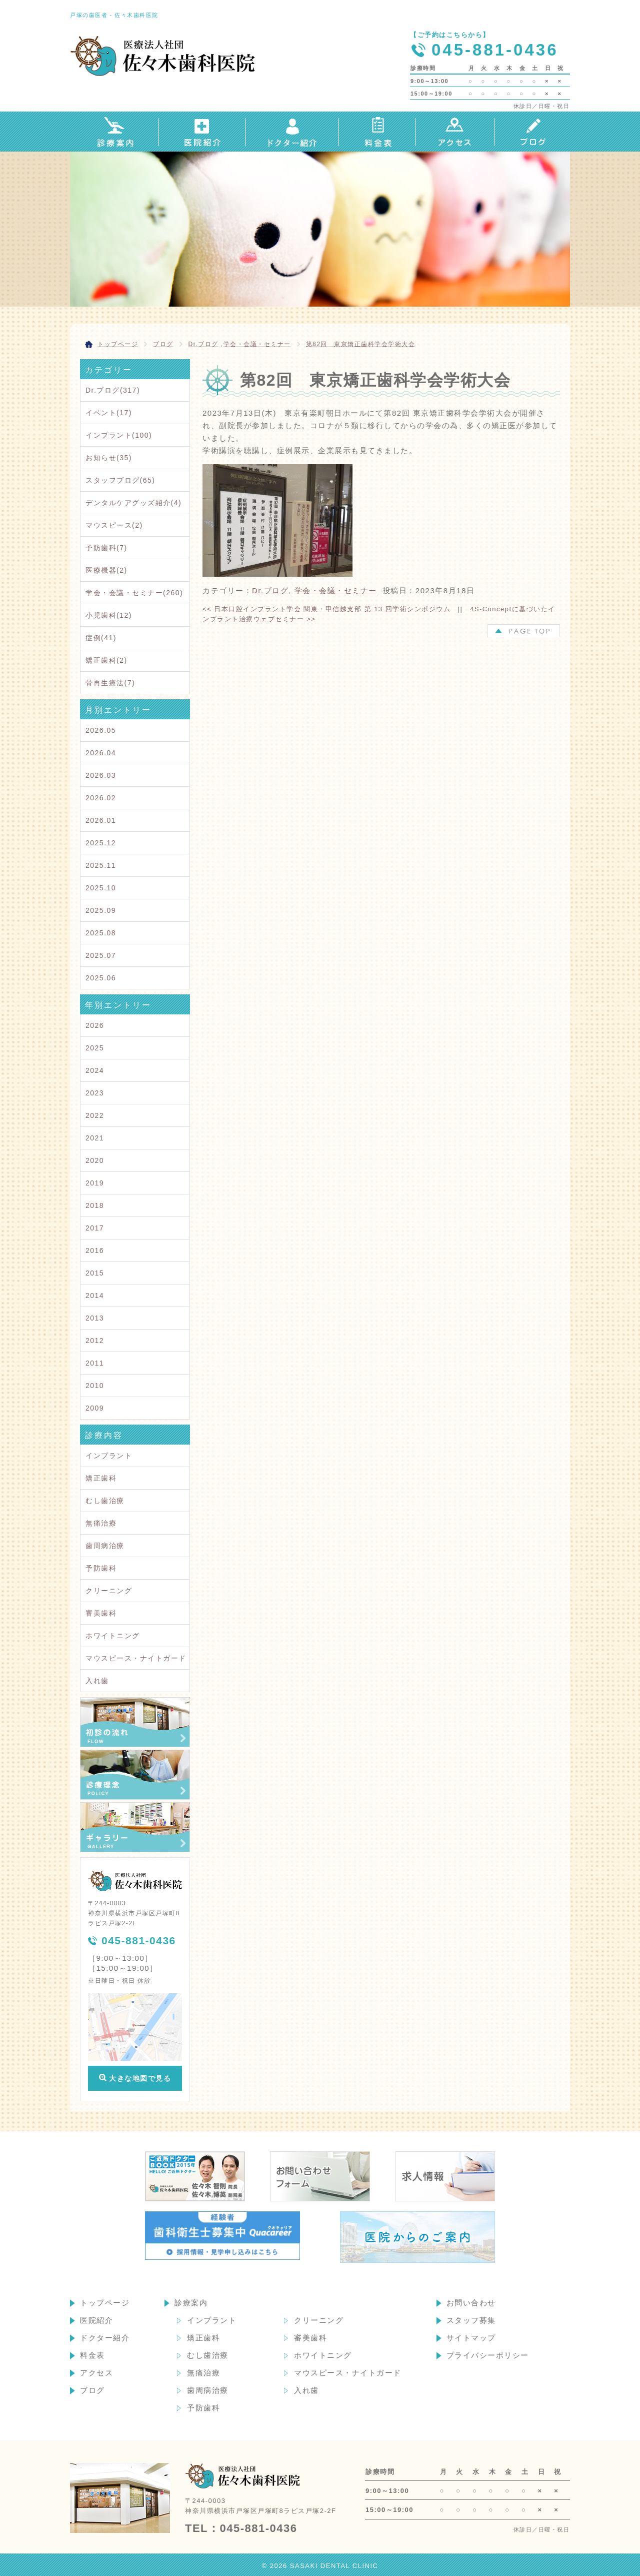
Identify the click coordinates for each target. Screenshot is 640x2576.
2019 (95, 1183)
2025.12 (101, 843)
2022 (95, 1115)
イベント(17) (109, 413)
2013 (95, 1318)
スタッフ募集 (471, 2320)
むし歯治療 (105, 1501)
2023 (95, 1093)
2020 (95, 1160)
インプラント (109, 1456)
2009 (95, 1408)
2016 (95, 1250)
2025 (95, 1048)
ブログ (92, 2390)
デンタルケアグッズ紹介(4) (134, 503)
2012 (95, 1341)
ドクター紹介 (105, 2337)
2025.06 (101, 978)
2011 (95, 1363)
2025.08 (101, 933)
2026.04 (101, 753)
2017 (95, 1228)
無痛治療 (101, 1523)
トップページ (105, 2302)
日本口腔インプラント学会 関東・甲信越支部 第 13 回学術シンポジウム (326, 609)
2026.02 (101, 798)
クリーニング (109, 1591)
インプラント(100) (119, 435)
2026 (95, 1025)
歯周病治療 (105, 1546)
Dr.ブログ (203, 344)
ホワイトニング (113, 1636)
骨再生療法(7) (110, 683)
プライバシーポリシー (487, 2355)
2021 (95, 1138)
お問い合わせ (471, 2302)
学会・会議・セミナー (257, 344)
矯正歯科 (101, 1478)
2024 (95, 1070)
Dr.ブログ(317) (113, 390)
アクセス (96, 2372)
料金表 (92, 2355)
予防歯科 (101, 1568)
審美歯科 (101, 1613)
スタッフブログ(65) (120, 480)
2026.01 (101, 820)
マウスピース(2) (114, 525)
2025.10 (101, 888)
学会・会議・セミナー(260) (134, 593)
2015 (95, 1273)
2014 (95, 1296)
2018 (95, 1205)
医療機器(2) (107, 570)
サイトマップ (471, 2337)
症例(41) (101, 638)
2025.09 (101, 910)
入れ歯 (97, 1681)
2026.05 (101, 730)
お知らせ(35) (109, 458)
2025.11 (101, 865)
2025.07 (101, 955)
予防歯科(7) (107, 548)
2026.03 (101, 775)
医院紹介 (96, 2320)
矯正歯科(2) (107, 660)
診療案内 (191, 2302)
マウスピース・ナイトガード (136, 1658)
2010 (95, 1386)
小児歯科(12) (109, 615)
